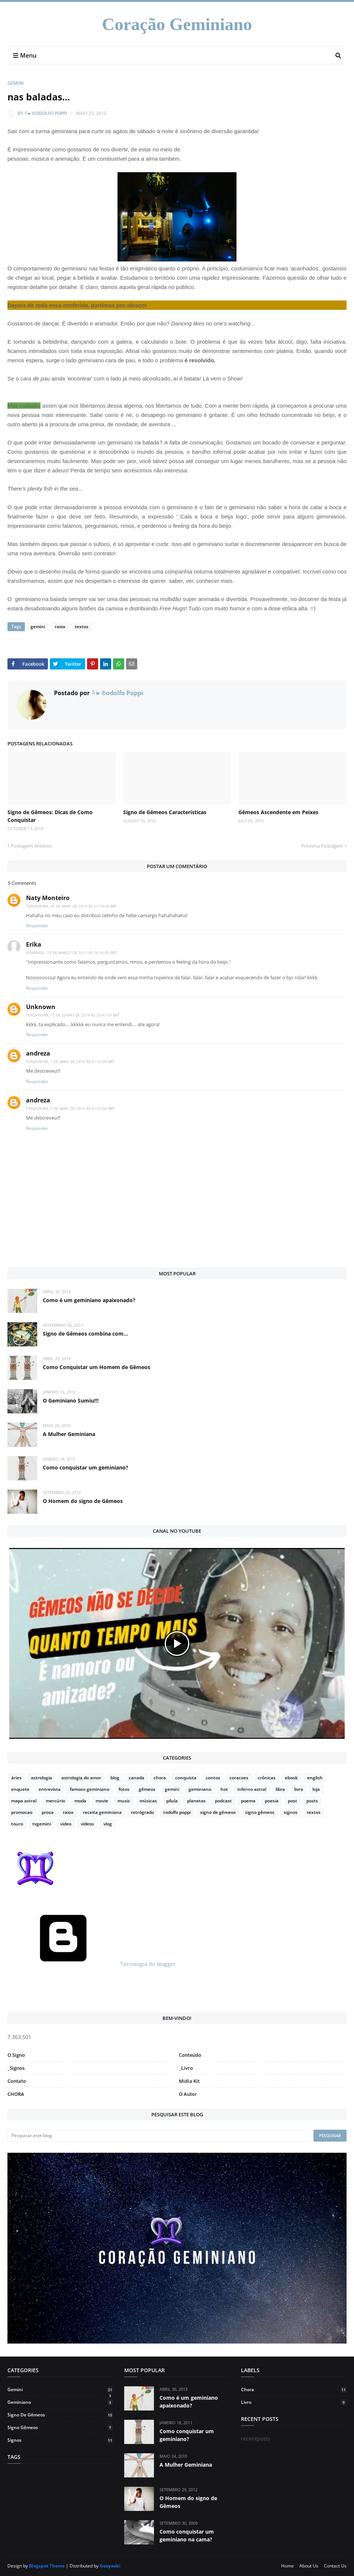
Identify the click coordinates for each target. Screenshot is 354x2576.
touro (17, 1824)
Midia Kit (189, 2081)
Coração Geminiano (177, 24)
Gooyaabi (110, 2566)
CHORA (15, 2094)
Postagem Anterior (31, 845)
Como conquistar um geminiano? (85, 1467)
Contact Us (335, 2566)
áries (16, 1777)
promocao (21, 1812)
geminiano (200, 1789)
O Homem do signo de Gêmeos (83, 1500)
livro (298, 1789)
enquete (20, 1789)
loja (316, 1789)
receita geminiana (102, 1812)
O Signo (16, 2055)
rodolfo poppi (177, 1812)
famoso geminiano (89, 1789)
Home (287, 2566)
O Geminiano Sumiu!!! (71, 1400)
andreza (38, 1053)
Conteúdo (190, 2055)
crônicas (267, 1777)
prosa (48, 1812)
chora (160, 1777)
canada (136, 1777)
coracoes (238, 1777)
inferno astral (251, 1789)
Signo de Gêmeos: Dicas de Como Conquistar (50, 816)
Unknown (40, 1007)
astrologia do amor (81, 1777)
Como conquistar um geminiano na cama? (187, 2535)
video (65, 1824)
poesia (272, 1801)
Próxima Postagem (322, 845)
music (124, 1801)
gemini (15, 83)
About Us (308, 2566)
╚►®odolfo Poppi (45, 113)
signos (290, 1812)
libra (280, 1789)
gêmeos (147, 1789)
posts (312, 1801)
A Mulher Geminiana (69, 1434)
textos (81, 626)
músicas (148, 1801)
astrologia (41, 1777)
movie (102, 1801)
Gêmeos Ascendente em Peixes (278, 812)
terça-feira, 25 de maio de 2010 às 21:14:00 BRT (71, 906)
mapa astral (23, 1801)
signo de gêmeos (218, 1812)
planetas (196, 1801)
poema (248, 1801)
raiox (59, 626)
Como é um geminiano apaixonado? (89, 1300)
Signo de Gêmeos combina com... (85, 1333)
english (315, 1777)
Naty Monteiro (48, 898)
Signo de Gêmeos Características (164, 812)
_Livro (186, 2068)
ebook (291, 1777)
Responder (37, 925)
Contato (16, 2081)
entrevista (50, 1789)
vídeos (87, 1824)
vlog (107, 1824)
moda (80, 1801)
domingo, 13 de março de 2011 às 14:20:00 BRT (71, 952)
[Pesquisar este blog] (158, 2136)
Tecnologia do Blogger (91, 1964)
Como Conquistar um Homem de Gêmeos (96, 1367)
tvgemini (41, 1824)
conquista (185, 1777)
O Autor (188, 2094)
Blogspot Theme (47, 2566)
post (292, 1801)
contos (213, 1777)
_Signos (16, 2068)
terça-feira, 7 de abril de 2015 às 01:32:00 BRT (70, 1061)
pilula (172, 1801)
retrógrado (142, 1812)
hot (224, 1789)
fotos (124, 1789)
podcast (223, 1801)
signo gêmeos (259, 1812)
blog (114, 1777)
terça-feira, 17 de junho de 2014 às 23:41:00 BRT (73, 1015)
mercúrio (55, 1801)
